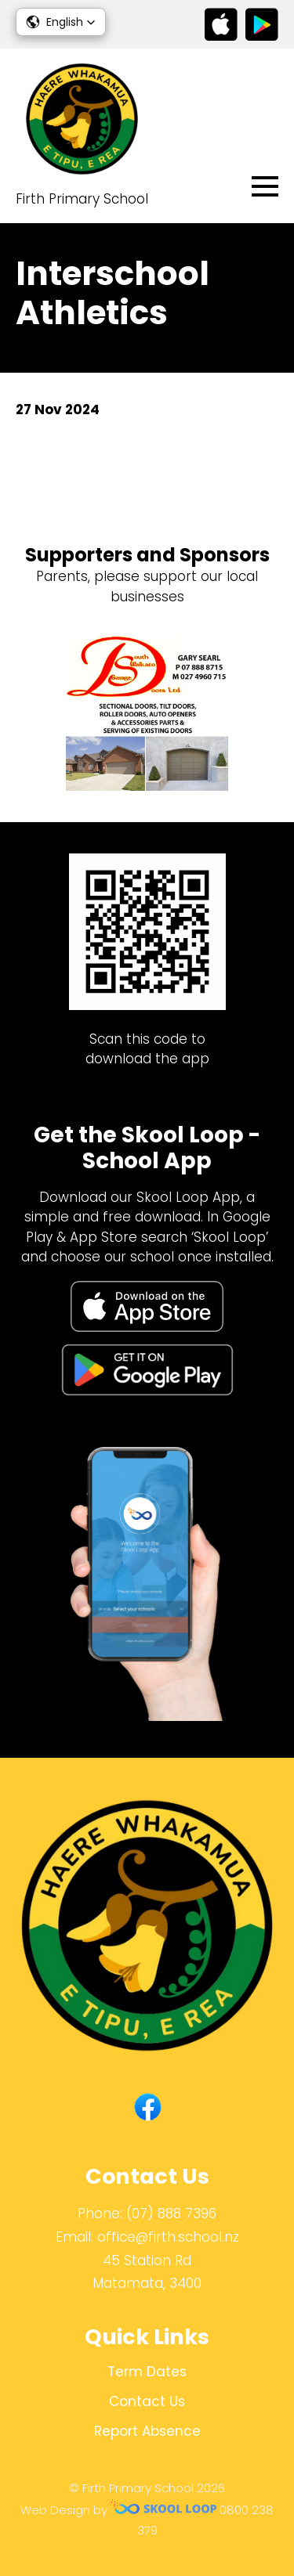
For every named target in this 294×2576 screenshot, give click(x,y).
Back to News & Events (107, 463)
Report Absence (147, 2431)
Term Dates (147, 2371)
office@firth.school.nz (168, 2237)
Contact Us (147, 2401)
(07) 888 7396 (171, 2213)
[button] (61, 22)
